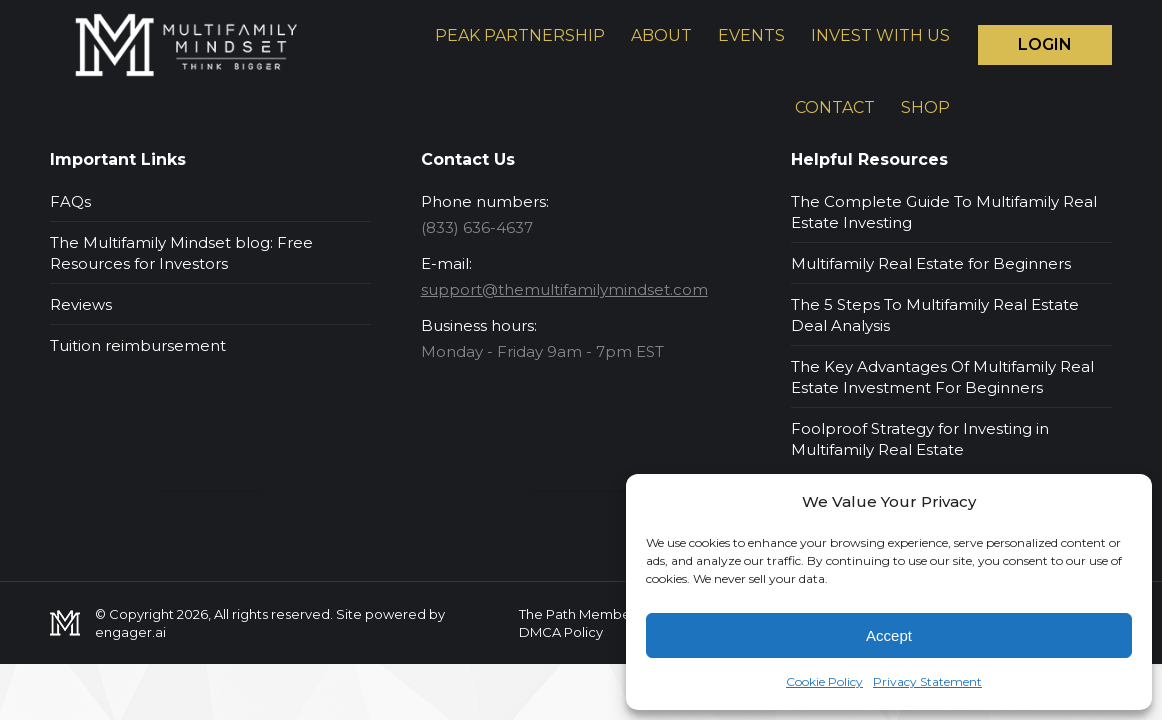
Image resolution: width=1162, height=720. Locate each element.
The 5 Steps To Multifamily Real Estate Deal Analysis (935, 315)
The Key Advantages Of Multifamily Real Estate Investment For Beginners (942, 377)
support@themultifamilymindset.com (564, 289)
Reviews (81, 304)
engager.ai (130, 632)
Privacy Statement (927, 681)
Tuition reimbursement (138, 345)
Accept (889, 635)
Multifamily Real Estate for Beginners (931, 263)
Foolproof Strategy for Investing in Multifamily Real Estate (920, 439)
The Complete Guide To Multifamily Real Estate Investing (944, 212)
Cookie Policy (824, 681)
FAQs (70, 201)
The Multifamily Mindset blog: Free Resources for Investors (181, 253)
